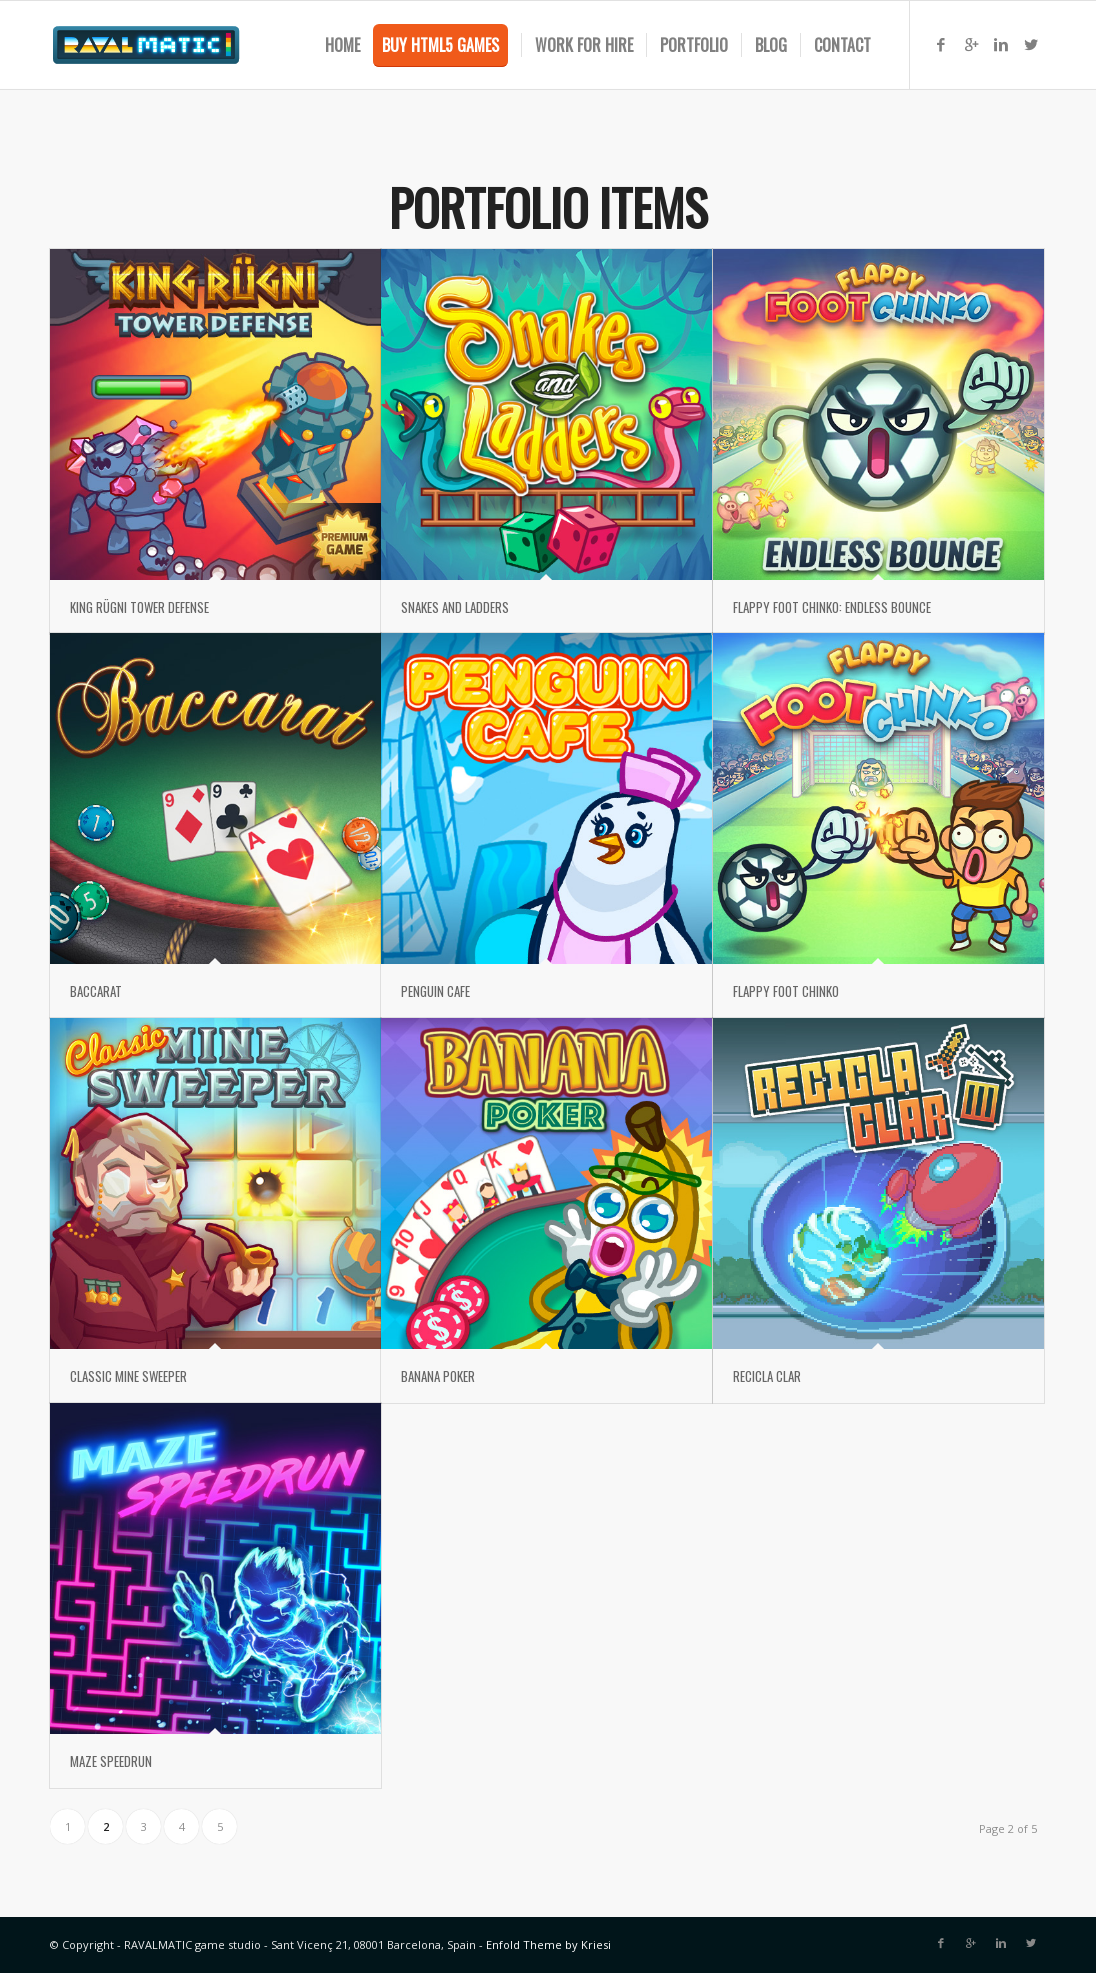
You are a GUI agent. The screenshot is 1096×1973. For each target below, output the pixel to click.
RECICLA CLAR (767, 1376)
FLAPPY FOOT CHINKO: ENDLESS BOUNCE (832, 607)
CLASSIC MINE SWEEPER (128, 1376)
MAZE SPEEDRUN (111, 1761)
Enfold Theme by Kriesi (548, 1944)
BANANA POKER (438, 1376)
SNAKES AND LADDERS (455, 607)
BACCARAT (96, 991)
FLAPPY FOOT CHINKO (786, 991)
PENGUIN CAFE (435, 991)
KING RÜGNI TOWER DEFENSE (139, 607)
